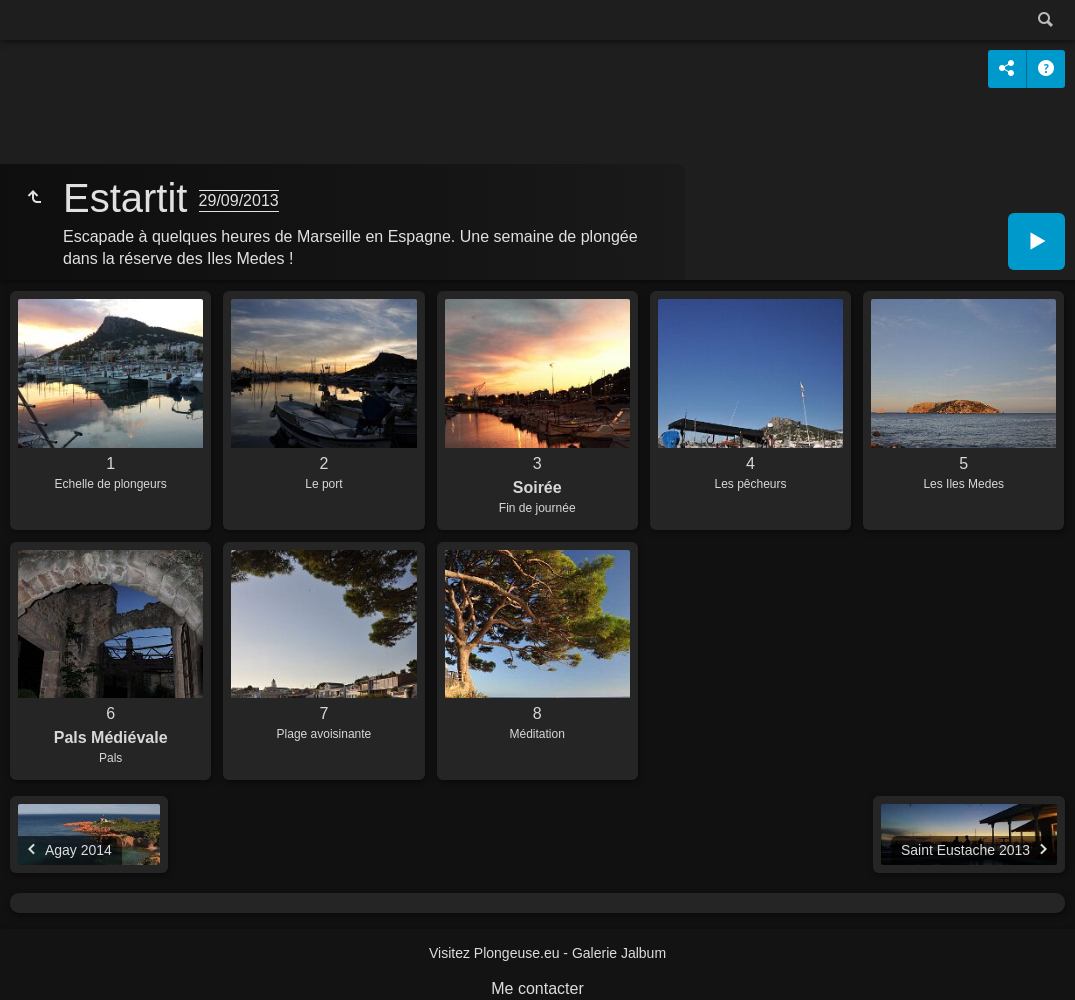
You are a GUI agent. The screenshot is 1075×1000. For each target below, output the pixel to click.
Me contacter (537, 988)
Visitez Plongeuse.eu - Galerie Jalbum (547, 953)
